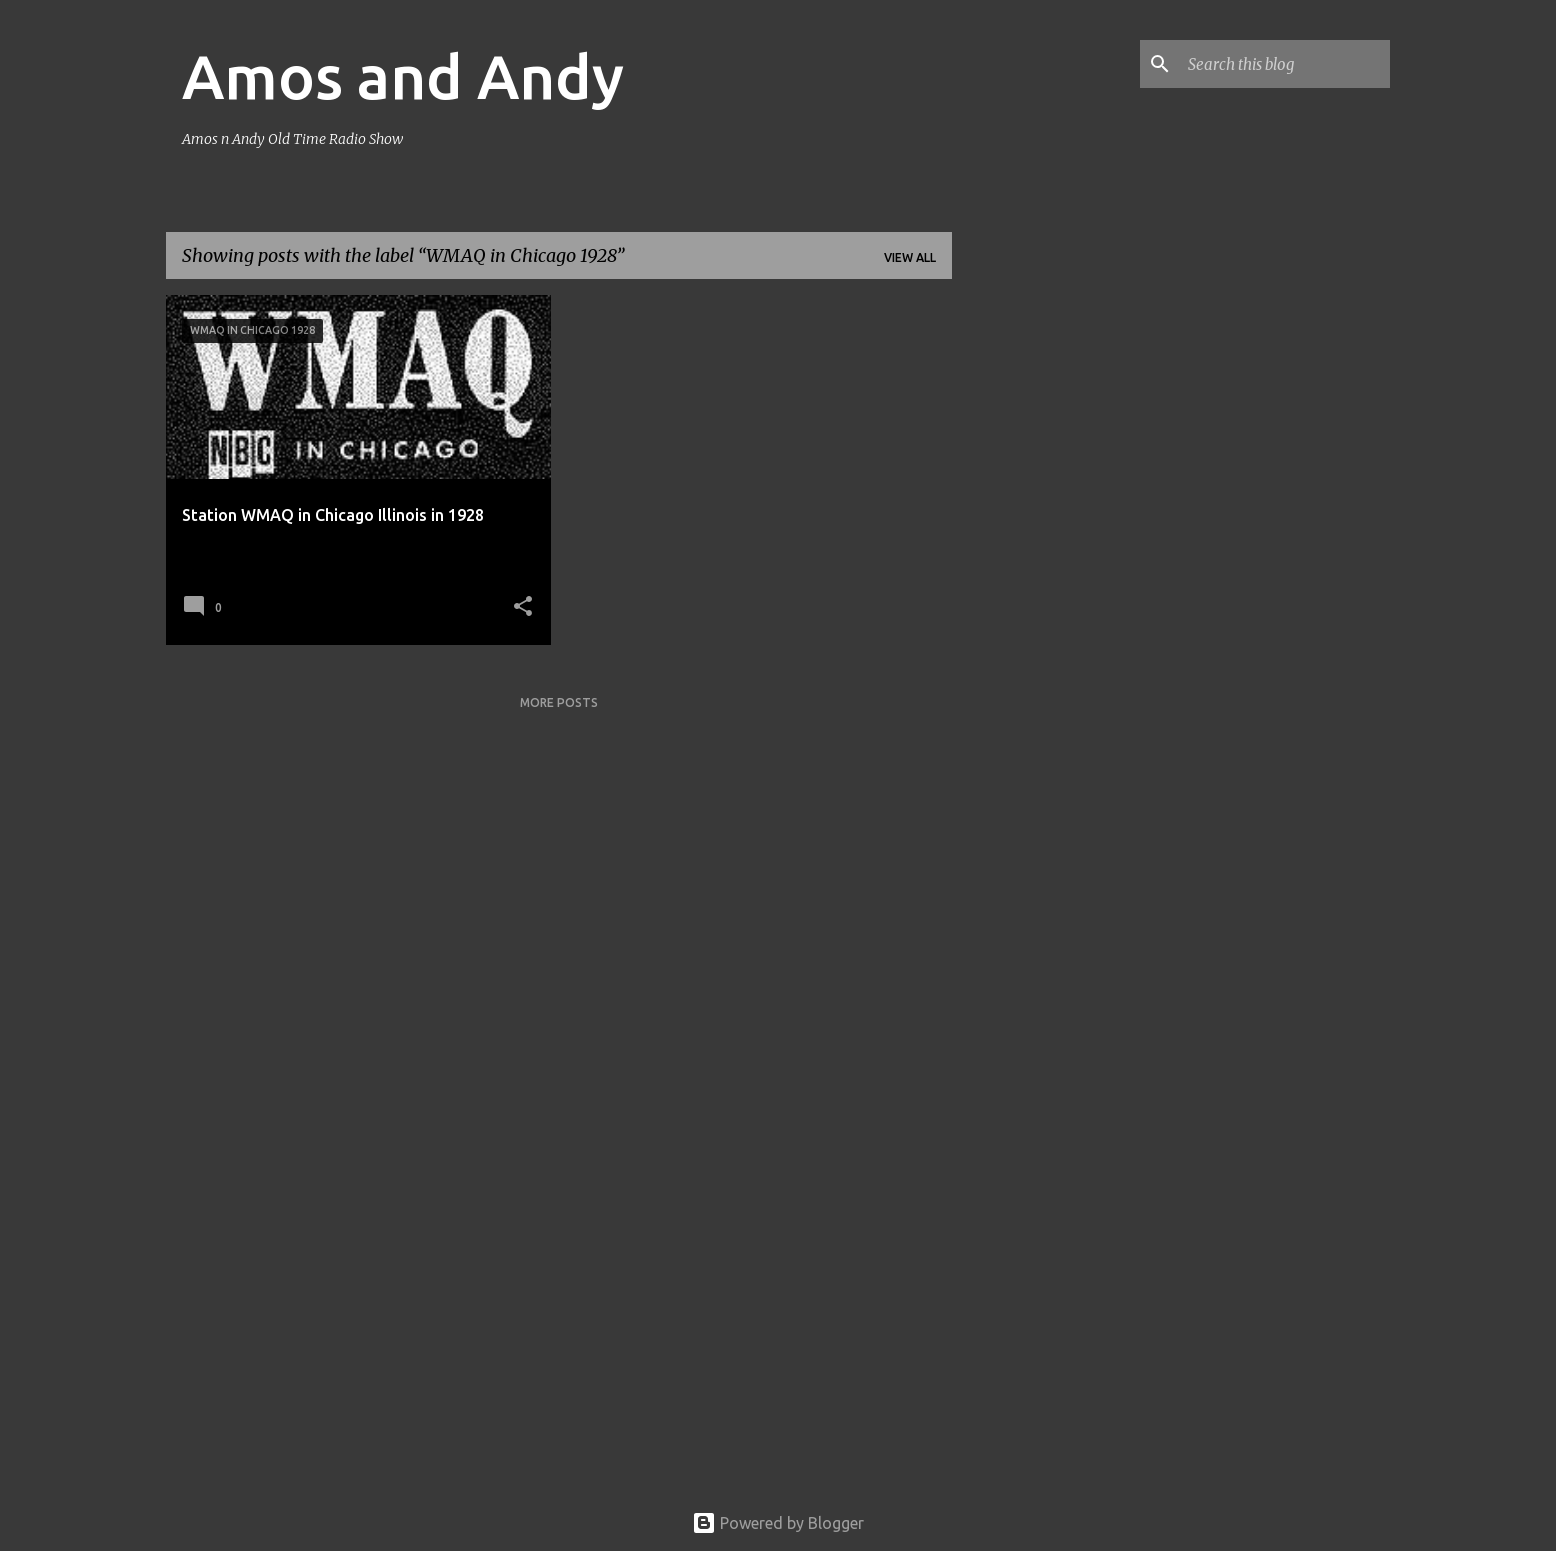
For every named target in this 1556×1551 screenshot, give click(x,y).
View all (910, 257)
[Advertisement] (1031, 595)
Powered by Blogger (778, 1523)
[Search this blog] (1285, 64)
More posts (559, 702)
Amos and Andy (403, 76)
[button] (523, 607)
